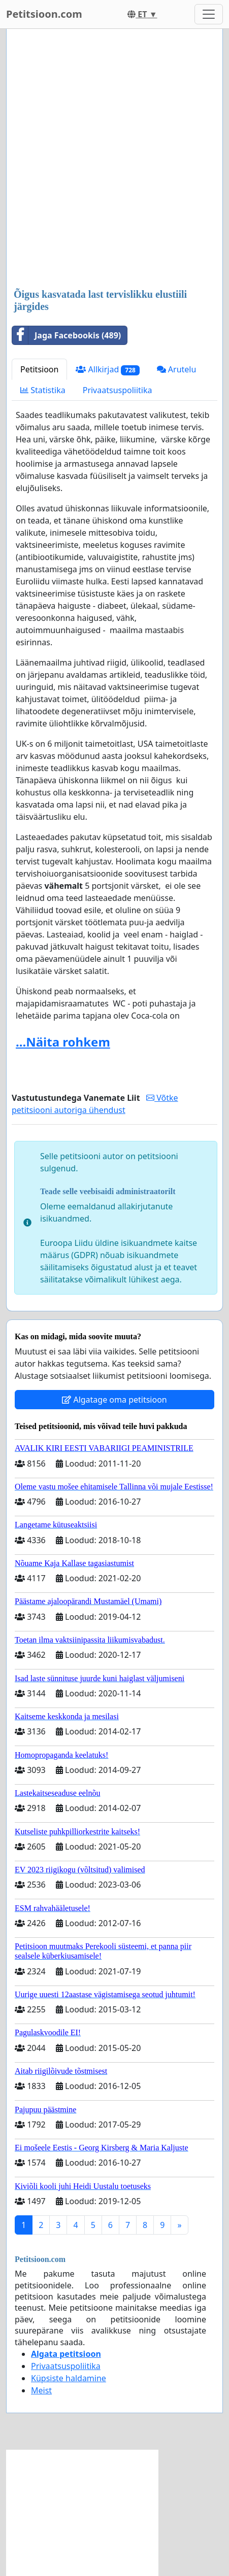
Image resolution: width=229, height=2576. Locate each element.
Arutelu (177, 369)
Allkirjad (107, 369)
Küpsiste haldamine (68, 2378)
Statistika (43, 390)
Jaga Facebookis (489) (66, 335)
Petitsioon (39, 369)
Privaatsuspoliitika (117, 390)
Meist (41, 2390)
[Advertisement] (114, 159)
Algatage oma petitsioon (114, 1399)
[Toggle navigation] (208, 14)
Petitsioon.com (44, 14)
